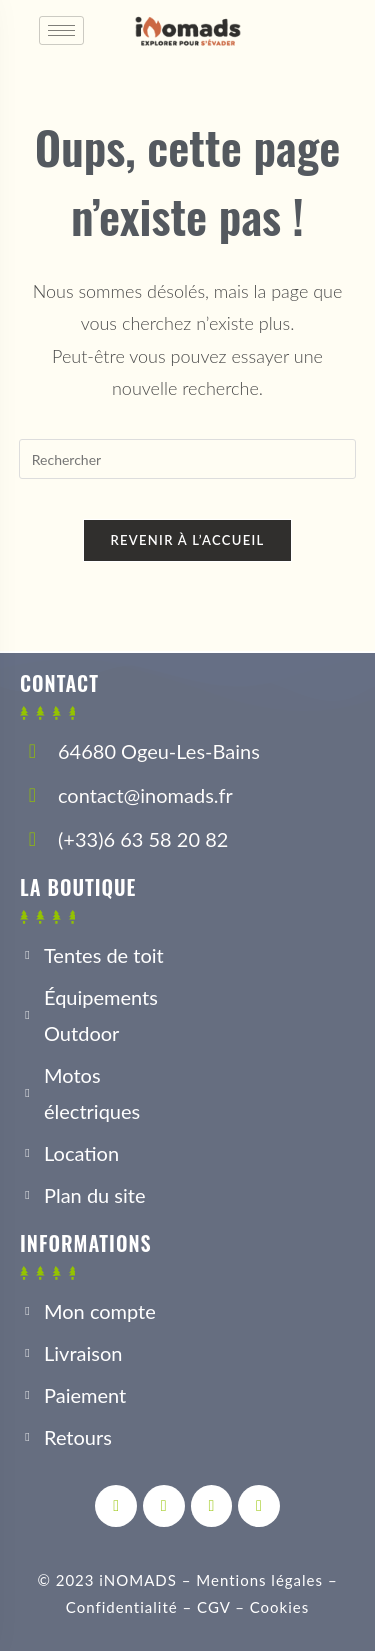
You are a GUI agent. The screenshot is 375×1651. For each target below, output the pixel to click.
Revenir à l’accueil (187, 540)
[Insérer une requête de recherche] (188, 459)
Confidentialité (122, 1607)
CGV (213, 1607)
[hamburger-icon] (61, 30)
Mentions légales (259, 1580)
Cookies (280, 1607)
